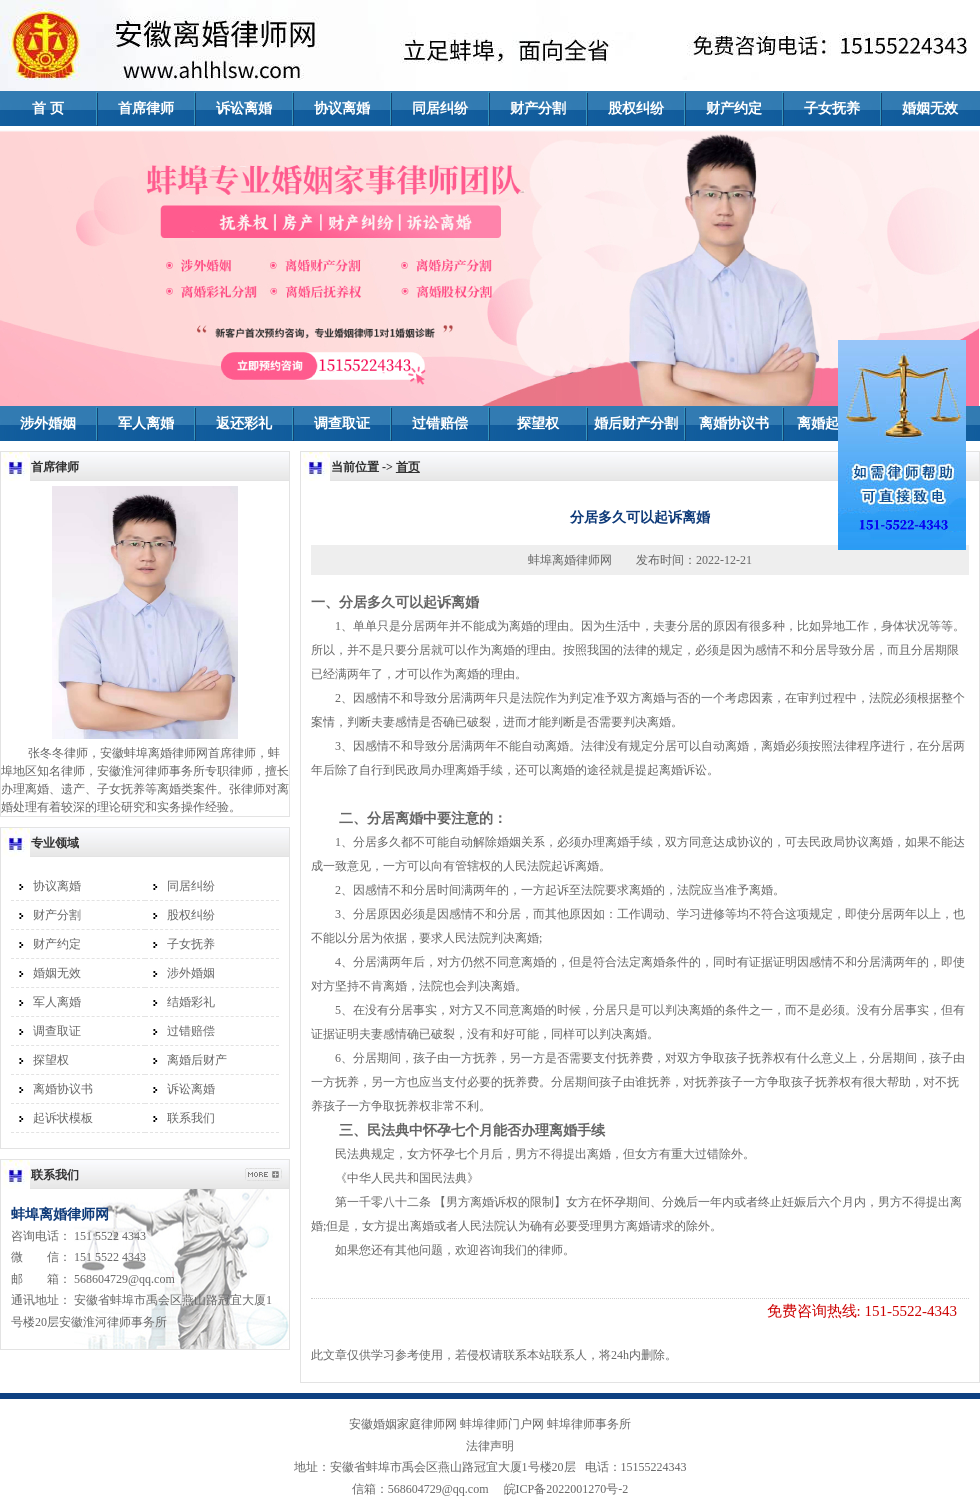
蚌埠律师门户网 (502, 1424)
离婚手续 (479, 770)
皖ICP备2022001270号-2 (560, 1489)
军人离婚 (146, 423)
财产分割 (538, 108)
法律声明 (490, 1446)
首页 (408, 467)
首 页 (48, 108)
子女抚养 (832, 108)
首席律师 (146, 108)
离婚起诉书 (832, 423)
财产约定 (734, 108)
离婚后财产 (197, 1060)
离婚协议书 (734, 423)
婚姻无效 (930, 108)
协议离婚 (342, 108)
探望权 (538, 423)
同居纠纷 (440, 108)
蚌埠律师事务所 (589, 1424)
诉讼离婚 (244, 108)
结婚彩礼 (191, 1002)
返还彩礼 (244, 423)
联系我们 (191, 1118)
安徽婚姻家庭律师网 (403, 1424)
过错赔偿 (440, 423)
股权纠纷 (636, 108)
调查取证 (342, 423)
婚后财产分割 (636, 423)
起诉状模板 (63, 1118)
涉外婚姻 (48, 423)
